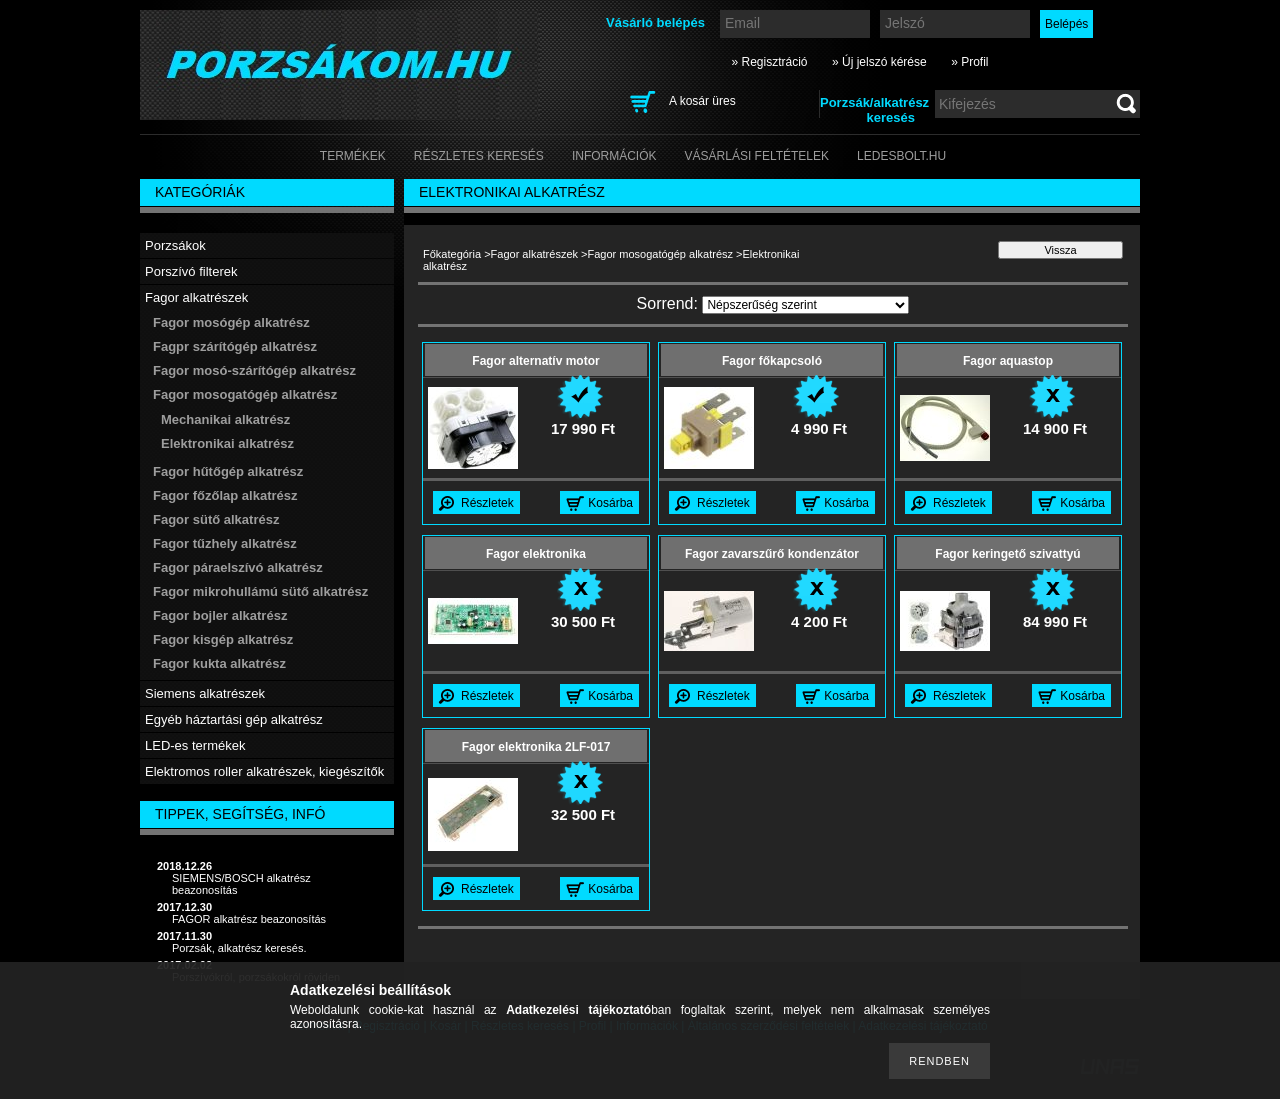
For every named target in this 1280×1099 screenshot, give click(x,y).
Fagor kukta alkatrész (219, 663)
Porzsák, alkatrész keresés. (239, 948)
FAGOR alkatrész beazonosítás (249, 919)
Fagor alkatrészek (534, 254)
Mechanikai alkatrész (225, 419)
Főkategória (452, 254)
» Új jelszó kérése (879, 62)
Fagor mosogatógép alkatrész (661, 254)
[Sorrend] (805, 305)
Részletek (487, 503)
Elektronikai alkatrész (227, 443)
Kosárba (610, 503)
